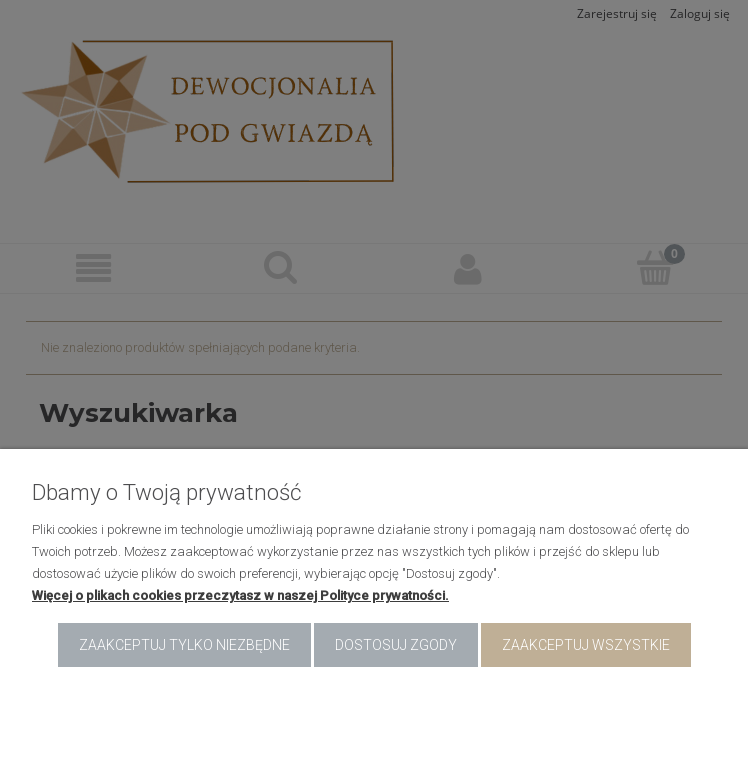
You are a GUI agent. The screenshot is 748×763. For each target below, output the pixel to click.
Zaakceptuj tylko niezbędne (184, 645)
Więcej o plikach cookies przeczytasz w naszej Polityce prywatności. (240, 595)
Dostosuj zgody (396, 645)
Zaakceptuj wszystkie (586, 645)
